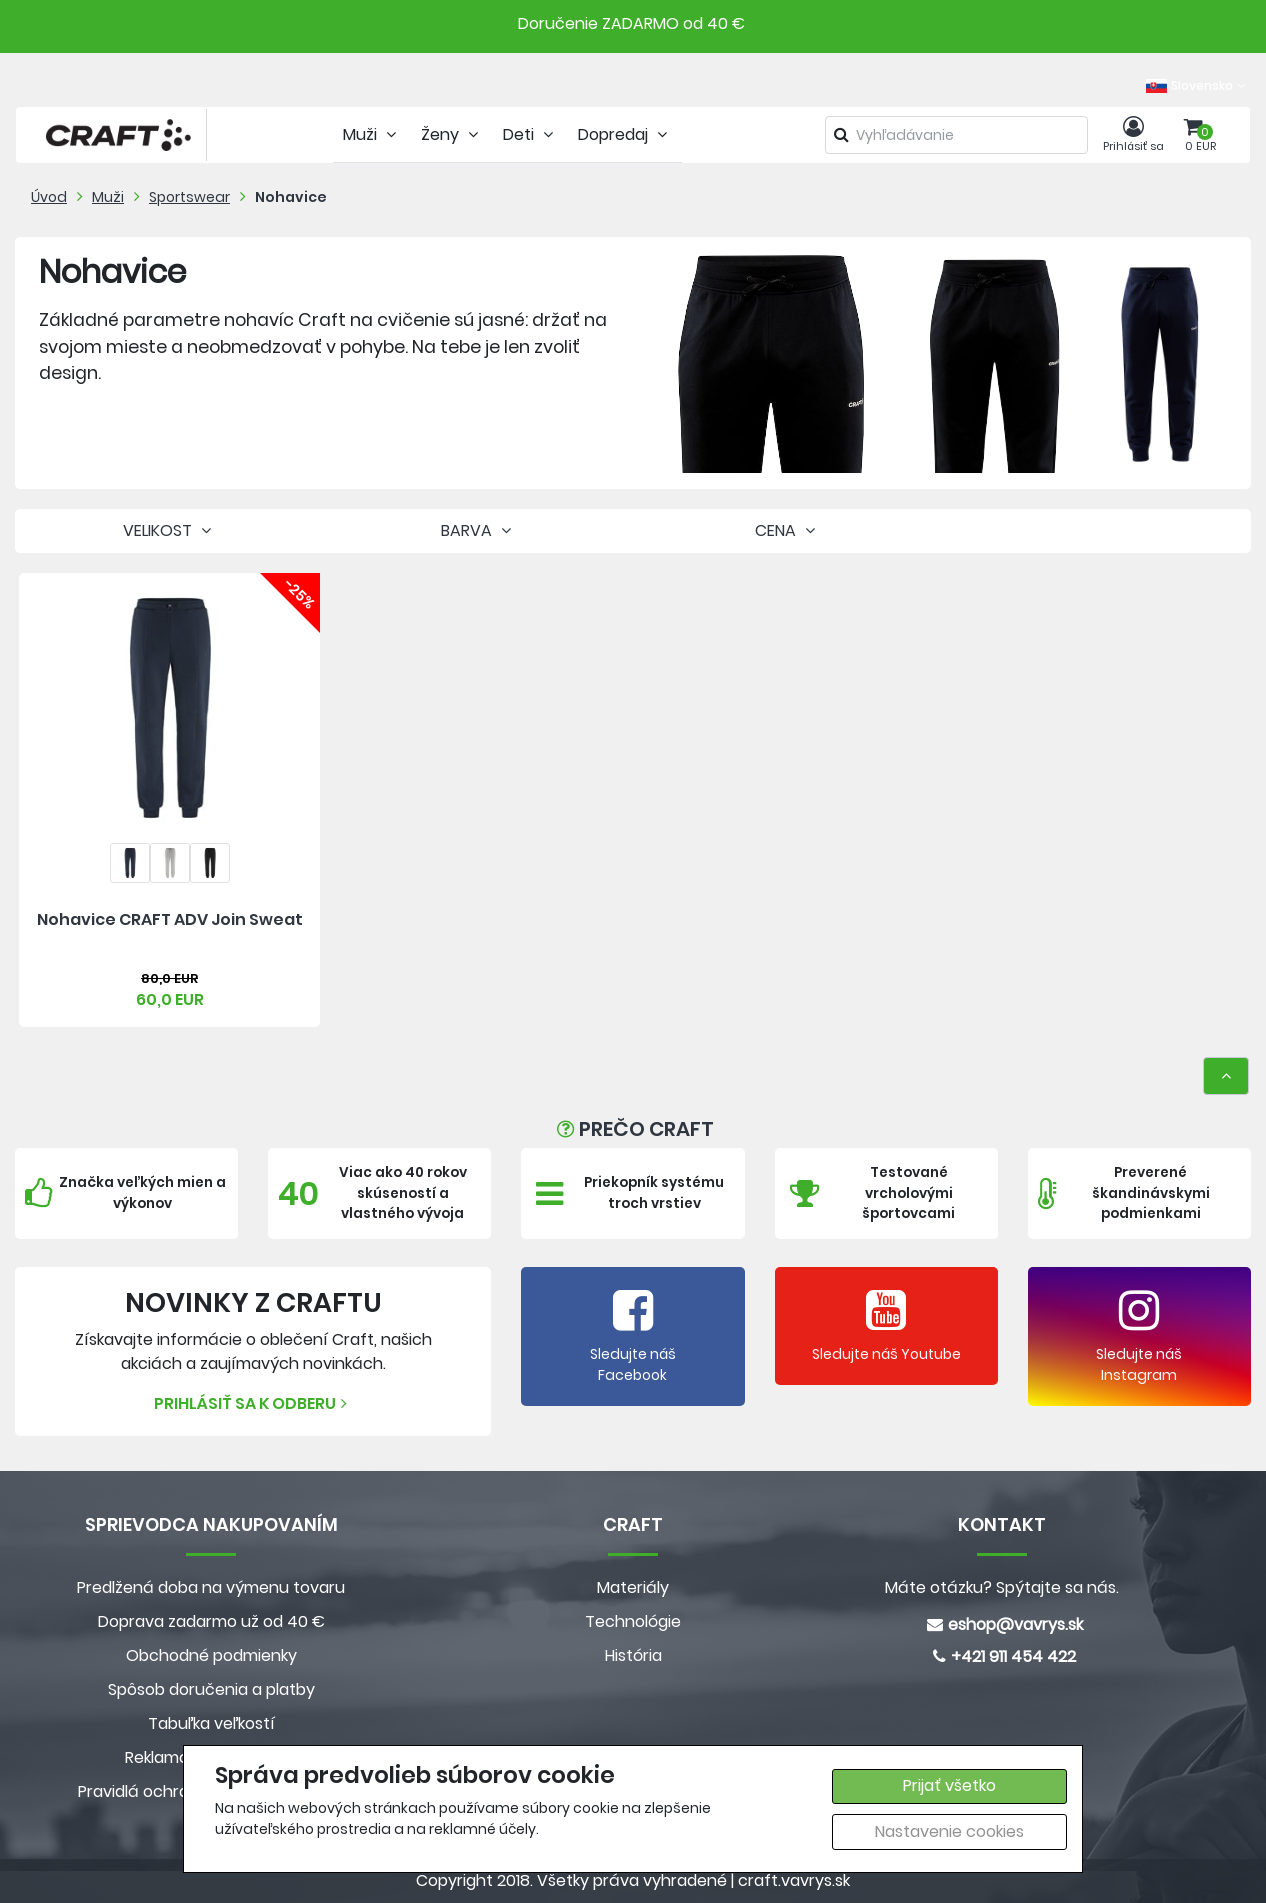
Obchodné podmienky (211, 1655)
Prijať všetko (949, 1785)
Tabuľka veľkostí (211, 1723)
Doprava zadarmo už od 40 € (211, 1621)
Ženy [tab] (452, 134)
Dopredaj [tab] (625, 134)
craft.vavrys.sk (794, 1880)
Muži (108, 197)
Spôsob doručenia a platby (211, 1689)
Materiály (633, 1587)
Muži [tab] (372, 134)
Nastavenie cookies (949, 1831)
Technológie (633, 1621)
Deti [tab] (530, 134)
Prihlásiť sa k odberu (253, 1403)
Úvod (49, 197)
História (633, 1655)
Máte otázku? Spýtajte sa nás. (1002, 1587)
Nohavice (291, 197)
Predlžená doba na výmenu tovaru (211, 1587)
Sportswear (189, 197)
